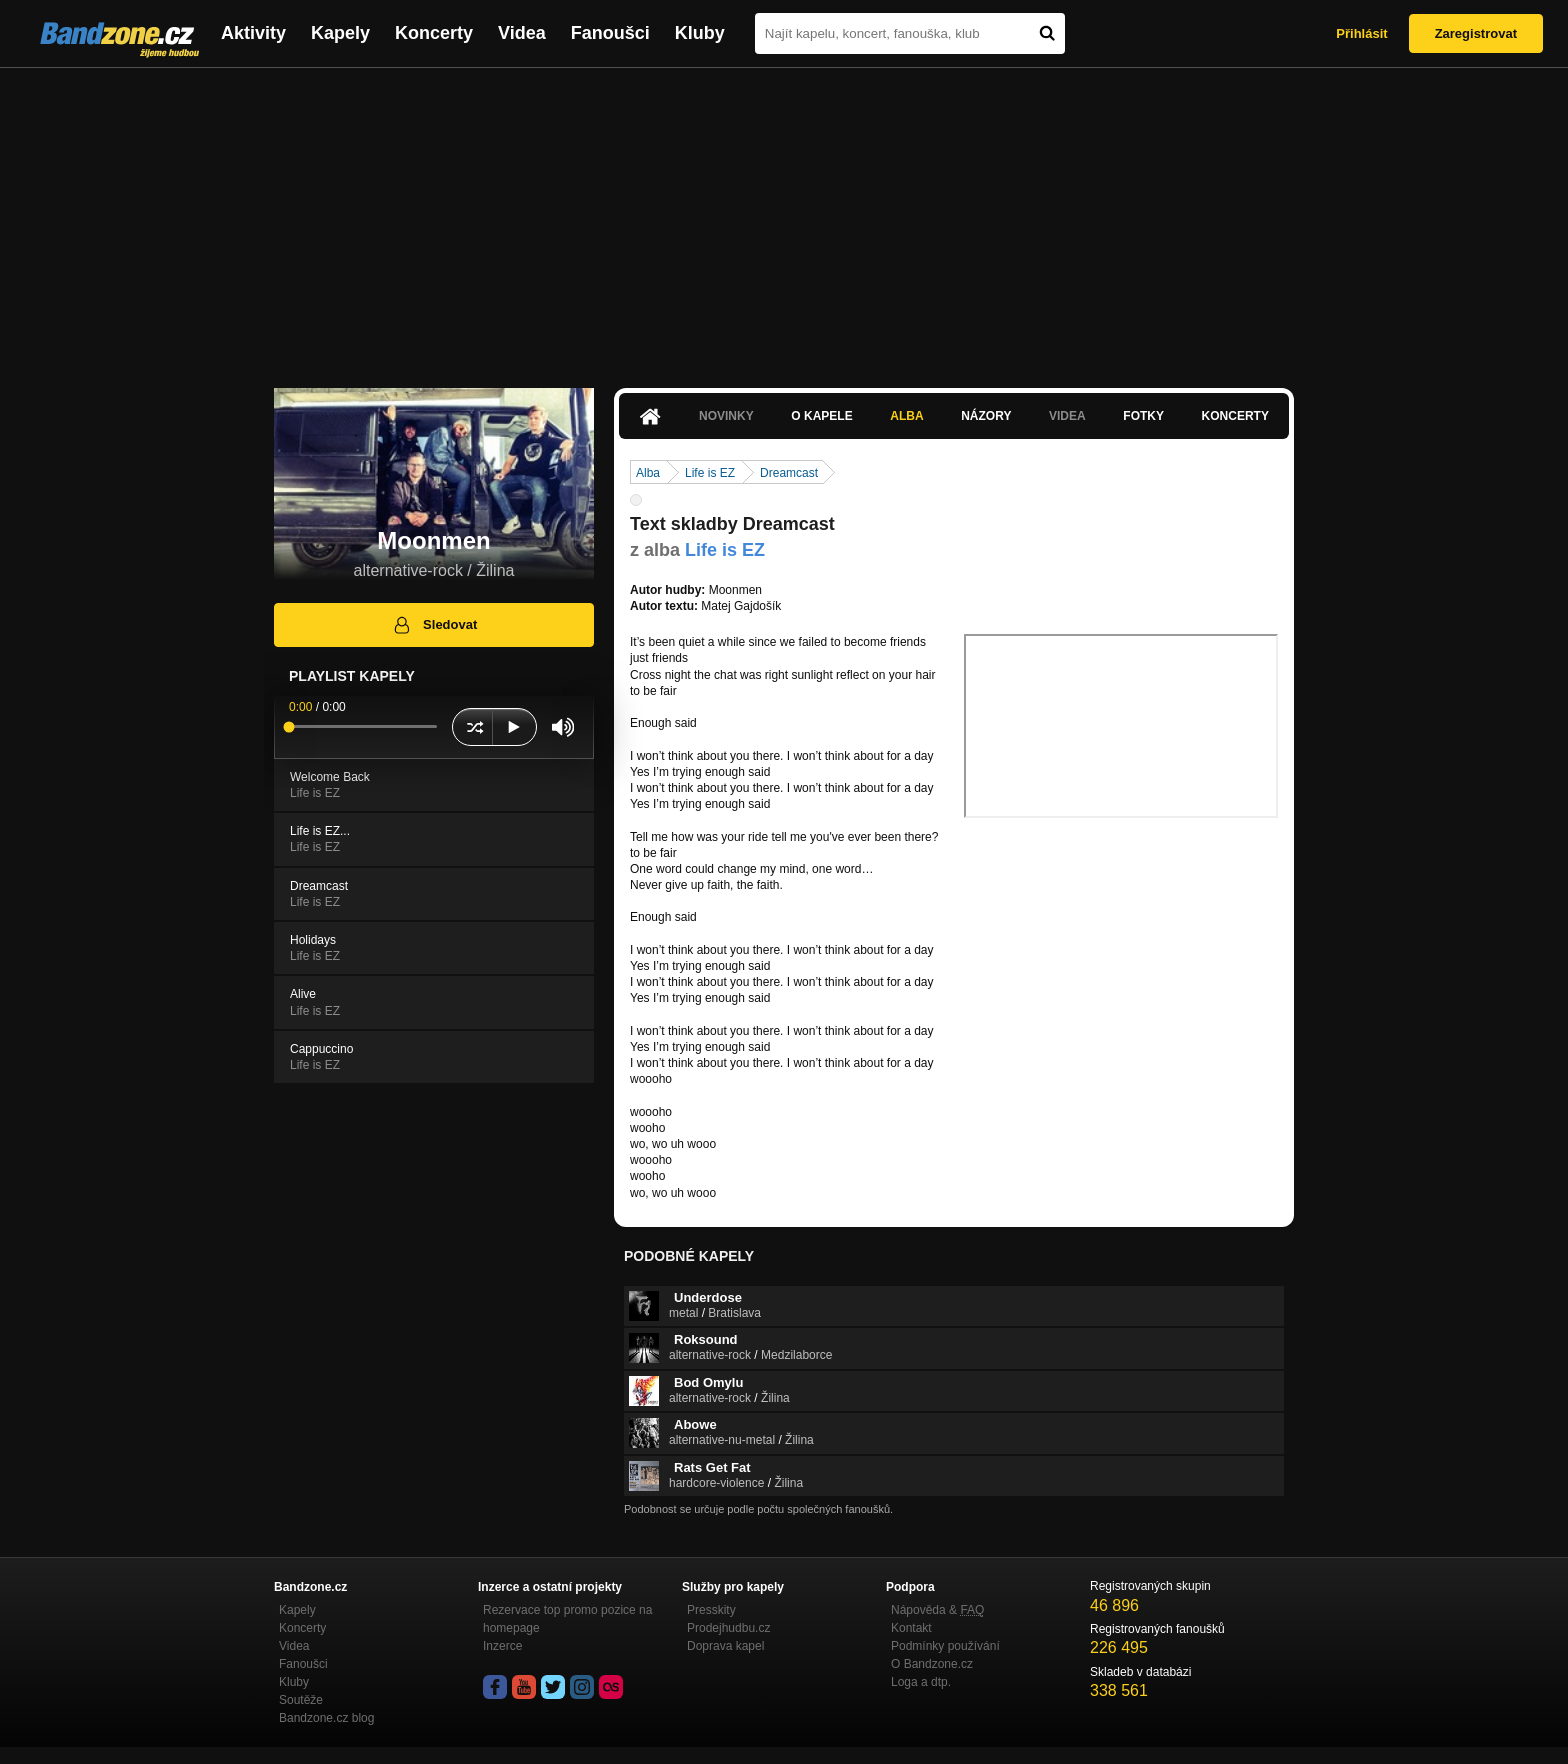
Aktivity (253, 33)
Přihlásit (1361, 33)
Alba (906, 416)
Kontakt (911, 1628)
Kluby (700, 33)
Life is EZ (710, 473)
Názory (986, 416)
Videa (522, 33)
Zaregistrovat (1476, 33)
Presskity (711, 1610)
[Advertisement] (784, 218)
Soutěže (301, 1700)
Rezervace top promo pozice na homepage (567, 1619)
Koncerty (434, 33)
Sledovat (434, 625)
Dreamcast (789, 473)
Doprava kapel (725, 1646)
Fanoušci (610, 33)
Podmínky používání (945, 1646)
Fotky (1143, 416)
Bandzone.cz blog (326, 1718)
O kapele (821, 416)
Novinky (726, 416)
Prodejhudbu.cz (728, 1628)
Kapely (340, 33)
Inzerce (502, 1646)
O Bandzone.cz (932, 1664)
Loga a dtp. (921, 1682)
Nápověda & (937, 1610)
